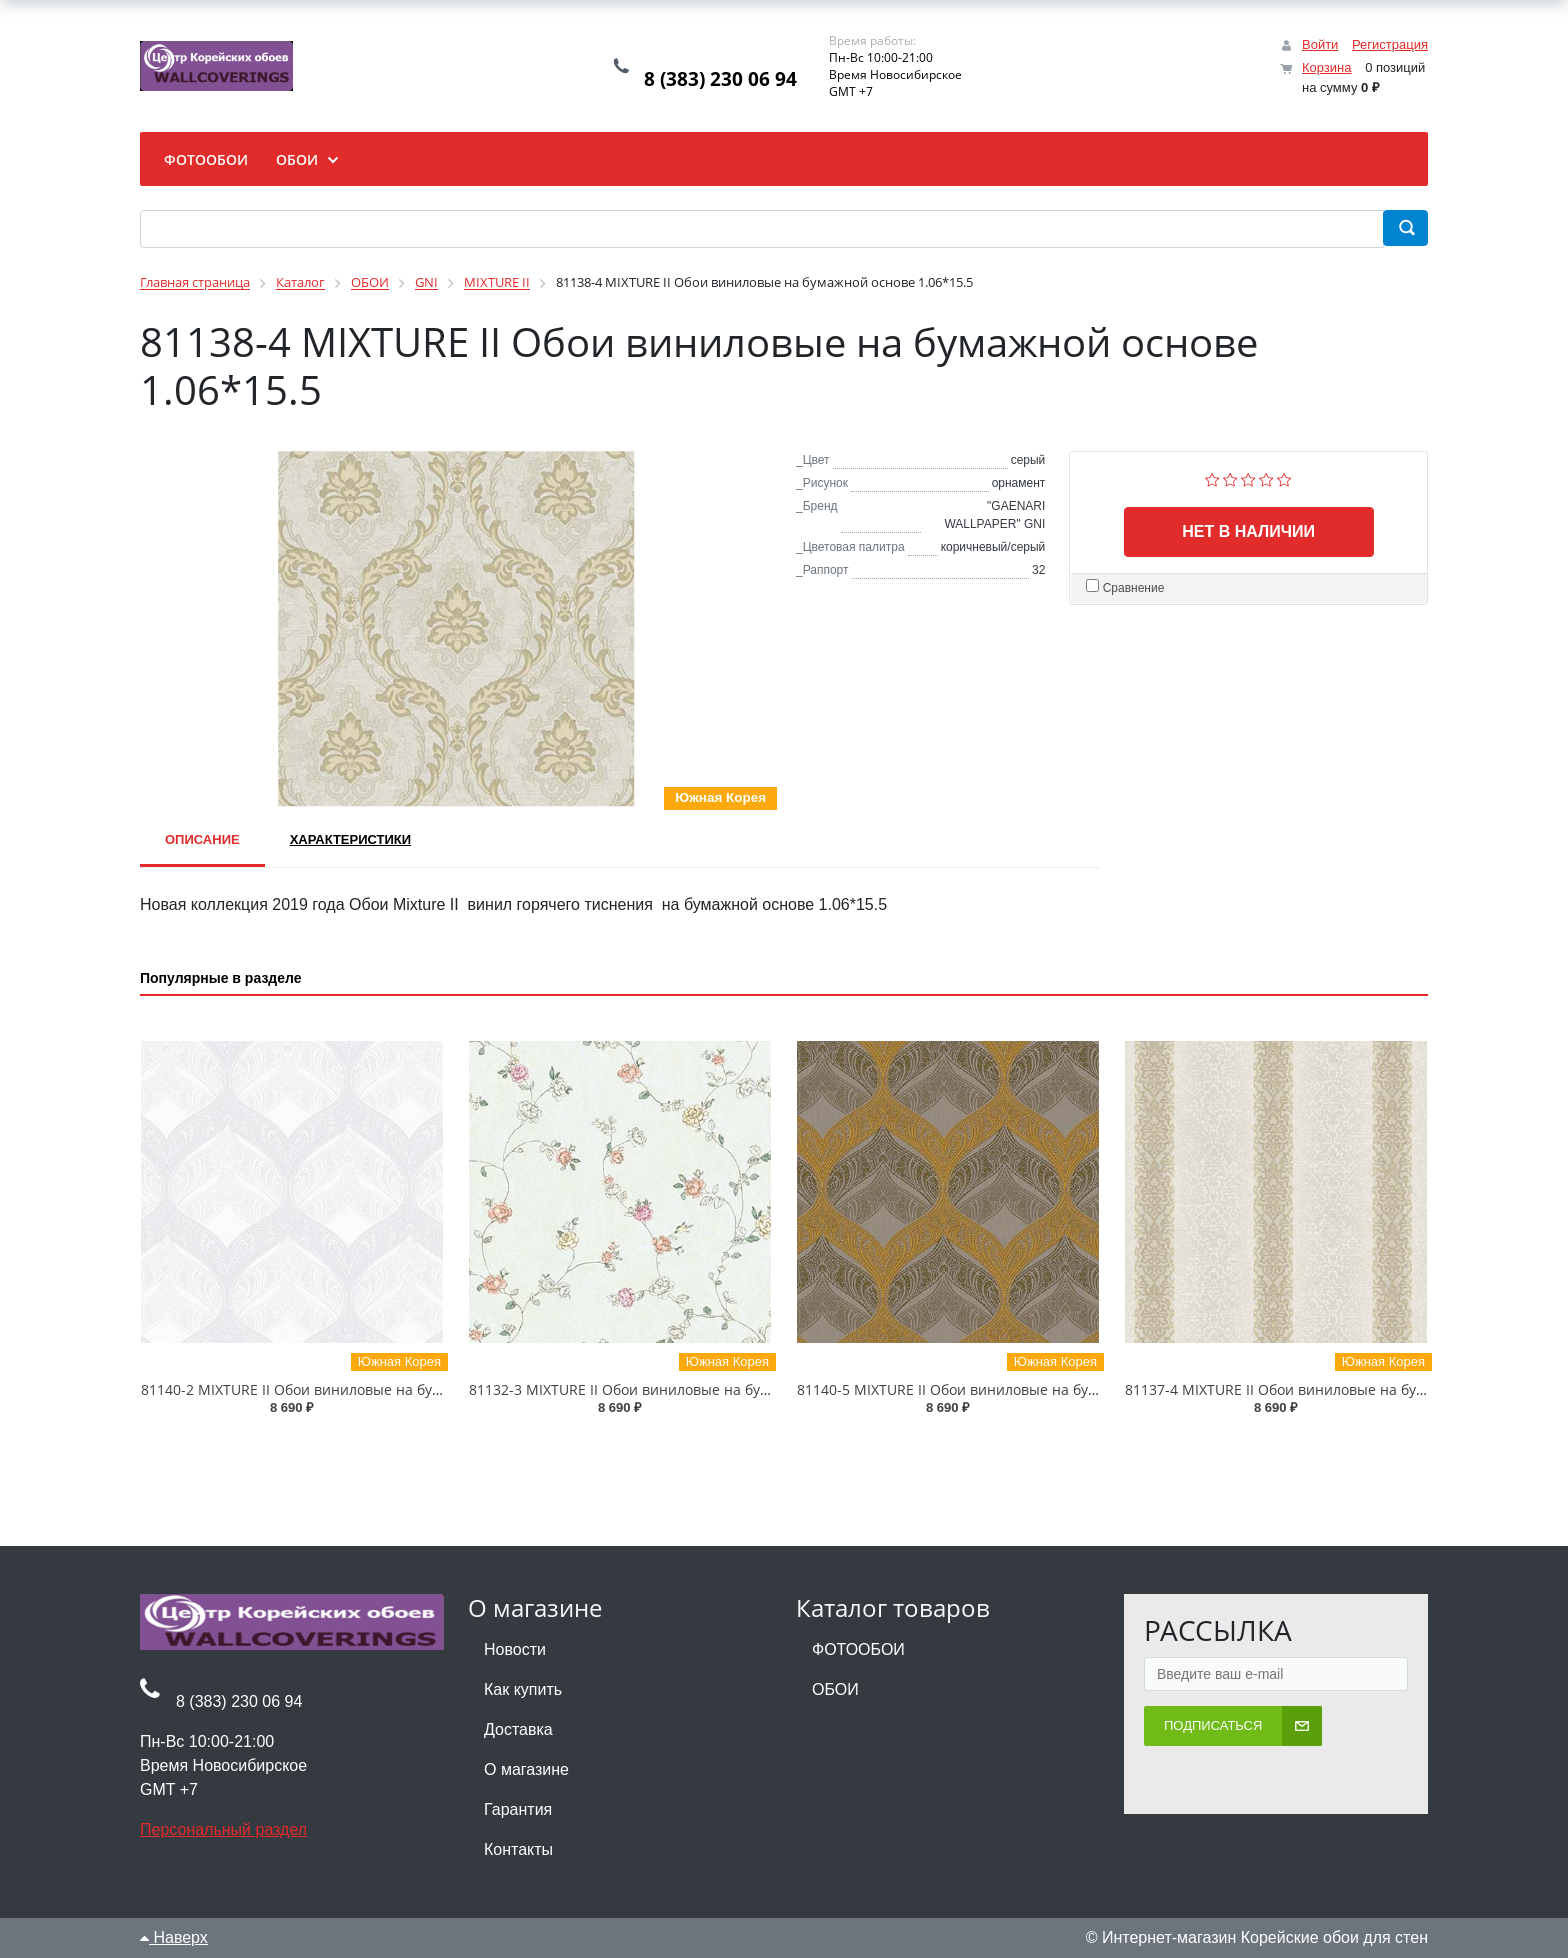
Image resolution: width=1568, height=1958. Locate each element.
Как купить (523, 1689)
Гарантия (518, 1809)
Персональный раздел (223, 1829)
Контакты (518, 1849)
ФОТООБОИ (858, 1649)
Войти (1320, 44)
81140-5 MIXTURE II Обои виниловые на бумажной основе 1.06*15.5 (1029, 1389)
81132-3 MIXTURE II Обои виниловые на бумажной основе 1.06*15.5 (701, 1389)
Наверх (174, 1937)
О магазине (526, 1769)
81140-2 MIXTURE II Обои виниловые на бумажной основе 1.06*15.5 (373, 1389)
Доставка (518, 1729)
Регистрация (1390, 44)
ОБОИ (835, 1689)
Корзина (1327, 67)
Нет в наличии (1248, 531)
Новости (515, 1649)
